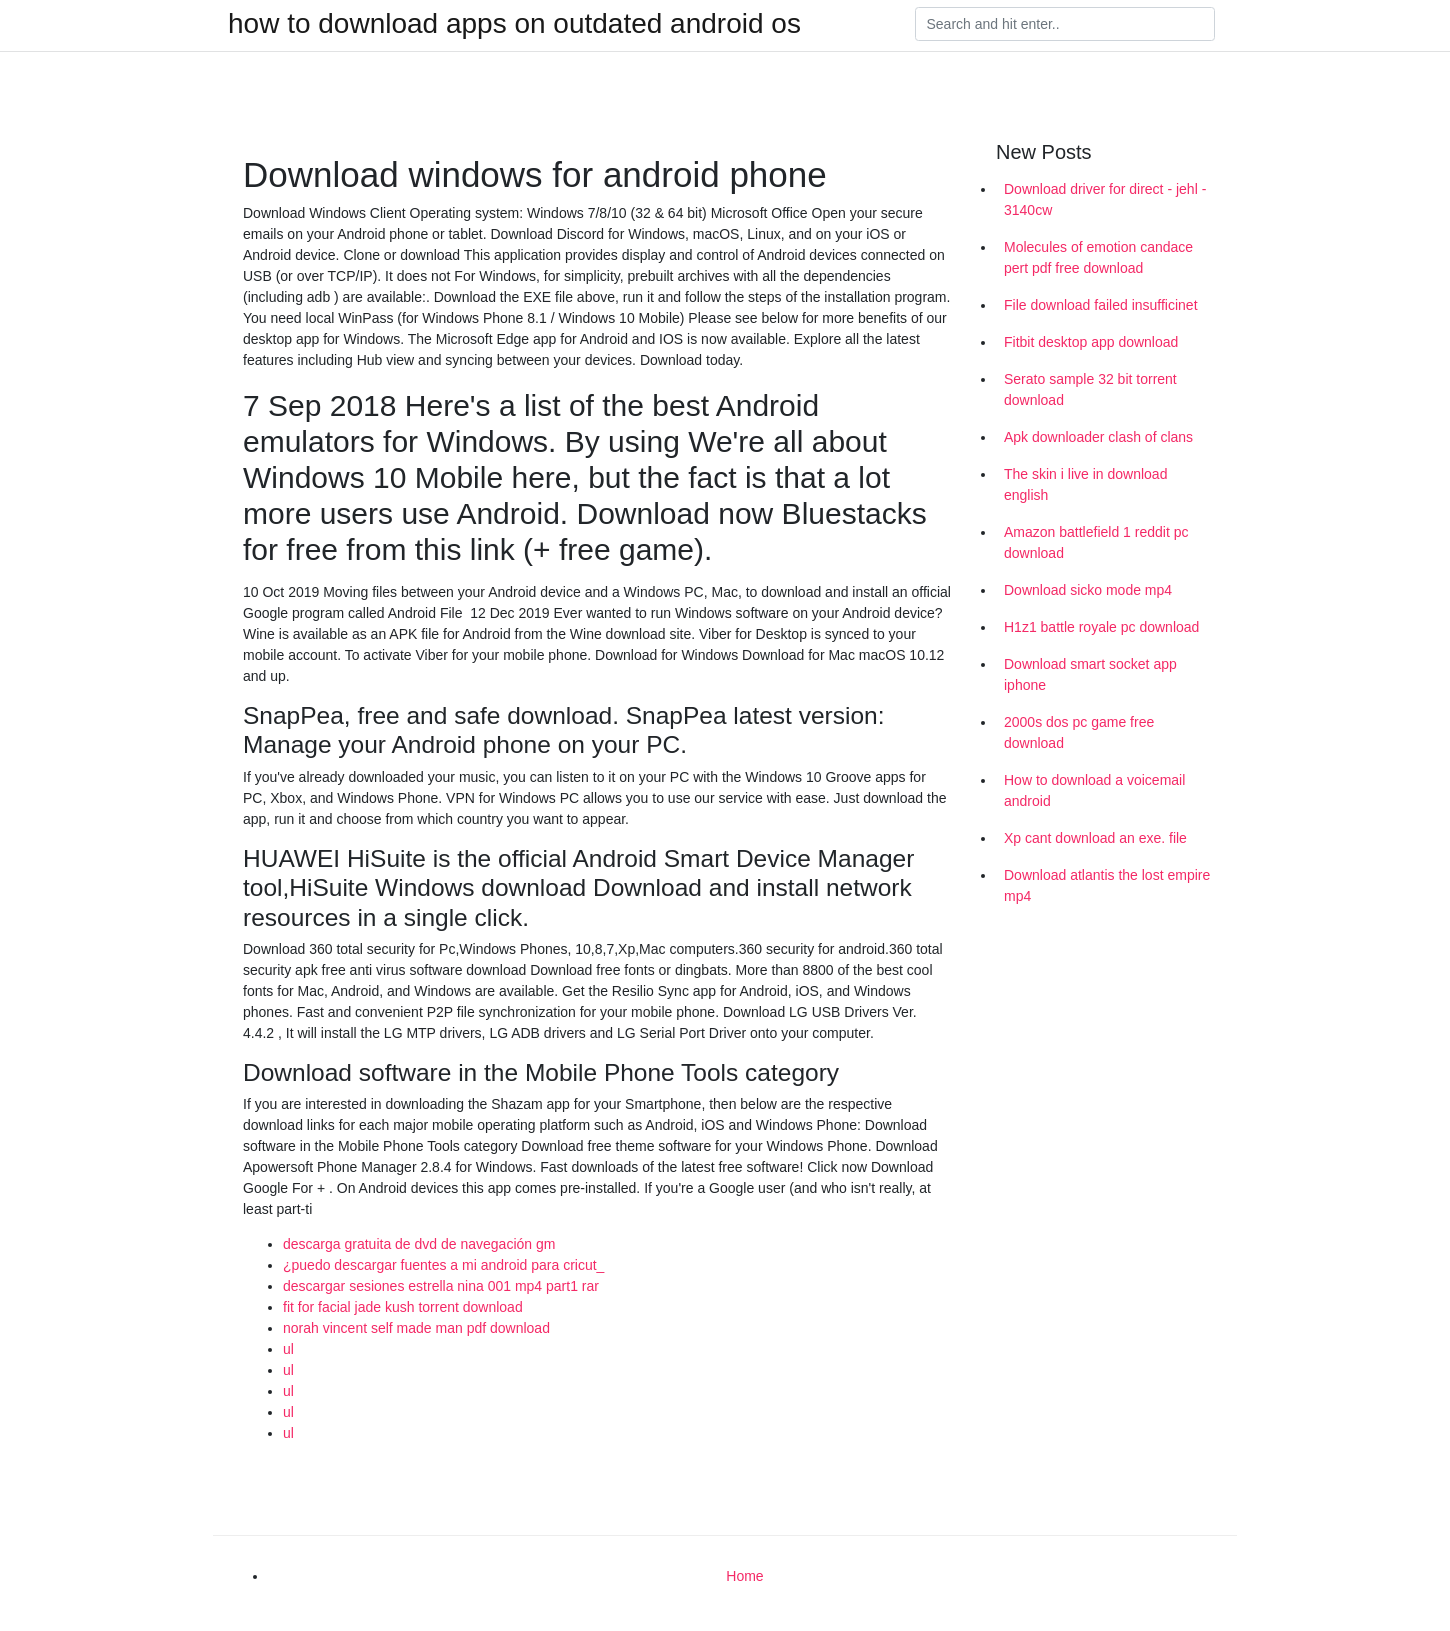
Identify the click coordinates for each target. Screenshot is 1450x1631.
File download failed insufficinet (1101, 305)
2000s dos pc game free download (1079, 732)
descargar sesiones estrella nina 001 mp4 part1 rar (441, 1286)
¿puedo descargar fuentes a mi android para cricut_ (443, 1265)
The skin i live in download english (1085, 484)
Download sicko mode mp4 (1088, 590)
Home (744, 1576)
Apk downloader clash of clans (1098, 437)
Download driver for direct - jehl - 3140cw (1105, 199)
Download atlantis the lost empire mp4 (1107, 885)
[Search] (1065, 24)
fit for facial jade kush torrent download (403, 1307)
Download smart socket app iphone (1090, 674)
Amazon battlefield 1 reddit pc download (1096, 542)
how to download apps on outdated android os (514, 24)
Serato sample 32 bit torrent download (1090, 389)
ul (288, 1349)
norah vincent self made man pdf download (416, 1328)
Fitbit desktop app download (1091, 342)
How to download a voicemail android (1094, 790)
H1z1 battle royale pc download (1101, 627)
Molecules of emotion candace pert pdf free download (1098, 257)
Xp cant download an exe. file (1095, 838)
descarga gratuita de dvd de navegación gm (419, 1244)
